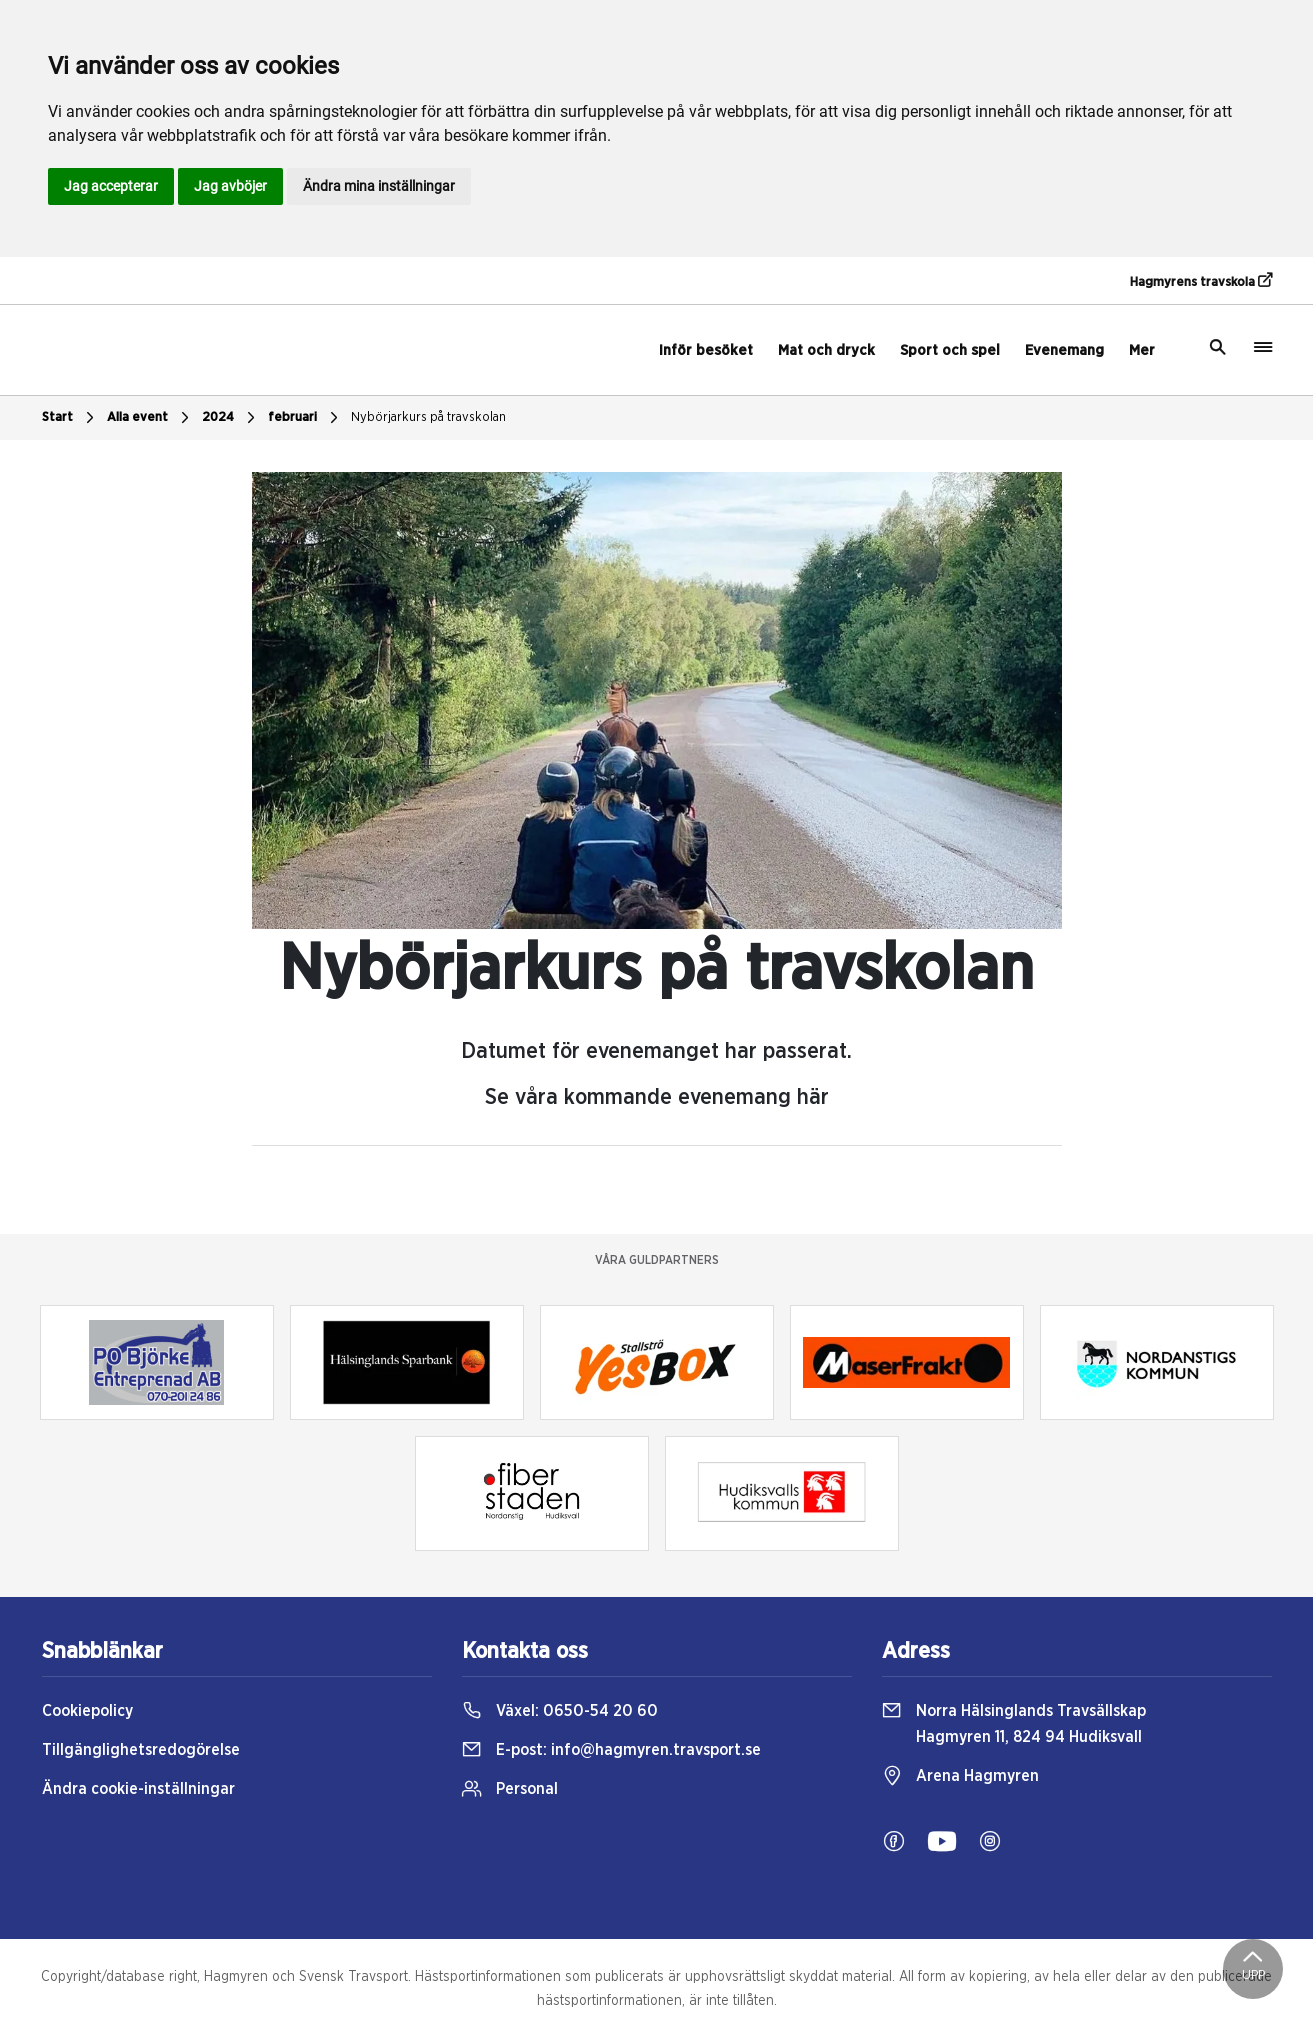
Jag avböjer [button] (230, 186)
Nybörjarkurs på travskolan (428, 417)
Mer (1142, 350)
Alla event (150, 418)
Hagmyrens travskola (1201, 281)
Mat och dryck (826, 350)
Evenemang (1064, 350)
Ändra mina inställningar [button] (379, 186)
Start (70, 418)
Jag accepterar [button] (111, 186)
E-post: (611, 1750)
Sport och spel (950, 350)
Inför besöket (706, 350)
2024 (231, 418)
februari (305, 418)
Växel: (560, 1711)
